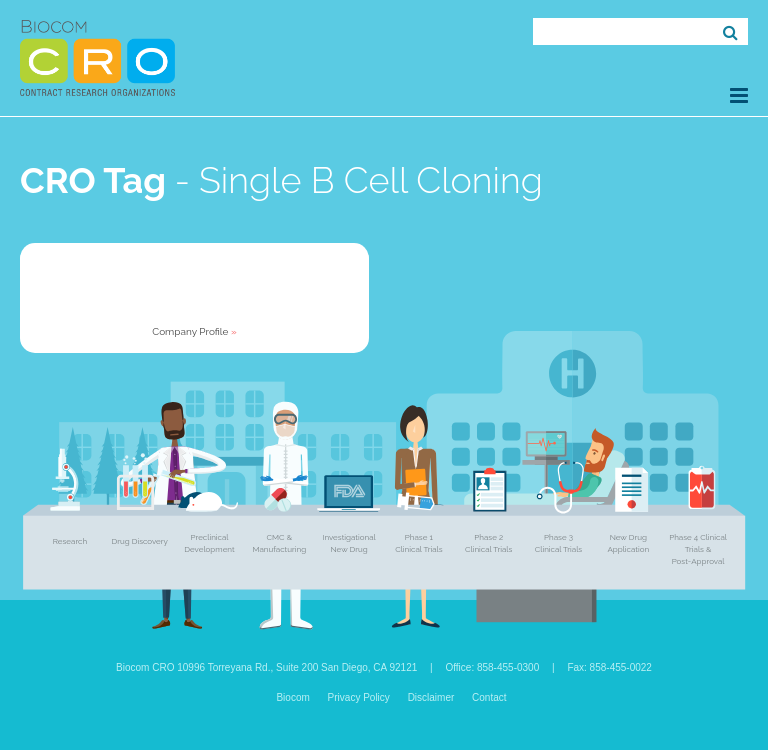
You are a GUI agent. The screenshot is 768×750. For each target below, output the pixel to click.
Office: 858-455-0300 (492, 667)
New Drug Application (628, 543)
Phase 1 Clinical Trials (418, 543)
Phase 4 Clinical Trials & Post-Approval (698, 549)
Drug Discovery (139, 541)
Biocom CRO (97, 58)
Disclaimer (431, 697)
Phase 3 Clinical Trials (558, 543)
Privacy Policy (359, 697)
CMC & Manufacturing (279, 543)
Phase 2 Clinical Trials (488, 543)
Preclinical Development (209, 543)
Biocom (292, 697)
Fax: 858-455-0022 (609, 667)
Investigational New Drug (348, 543)
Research (70, 541)
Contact (489, 697)
